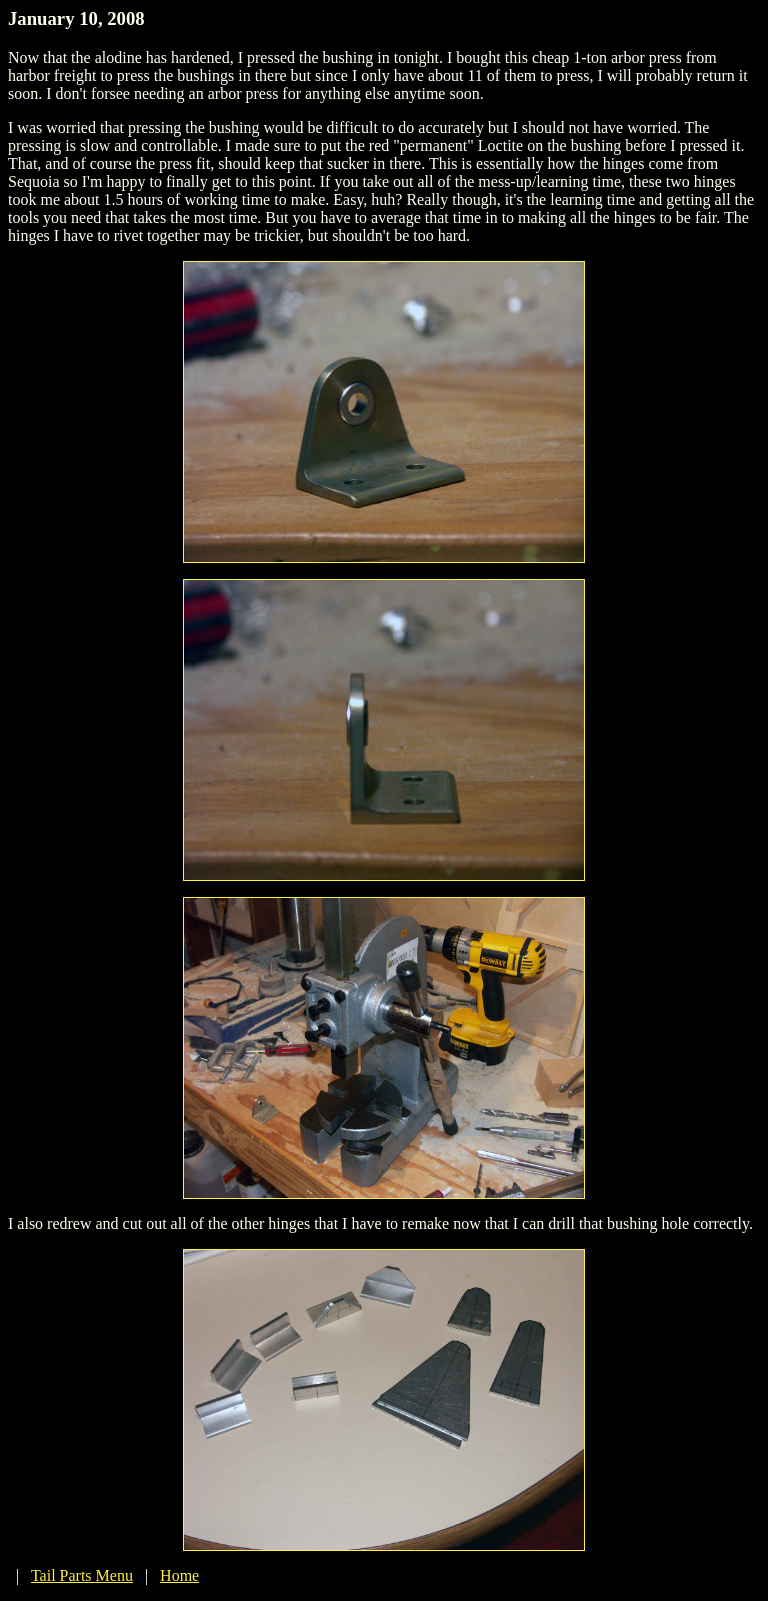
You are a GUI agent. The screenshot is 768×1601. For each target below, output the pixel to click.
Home (179, 1575)
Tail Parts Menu (82, 1575)
